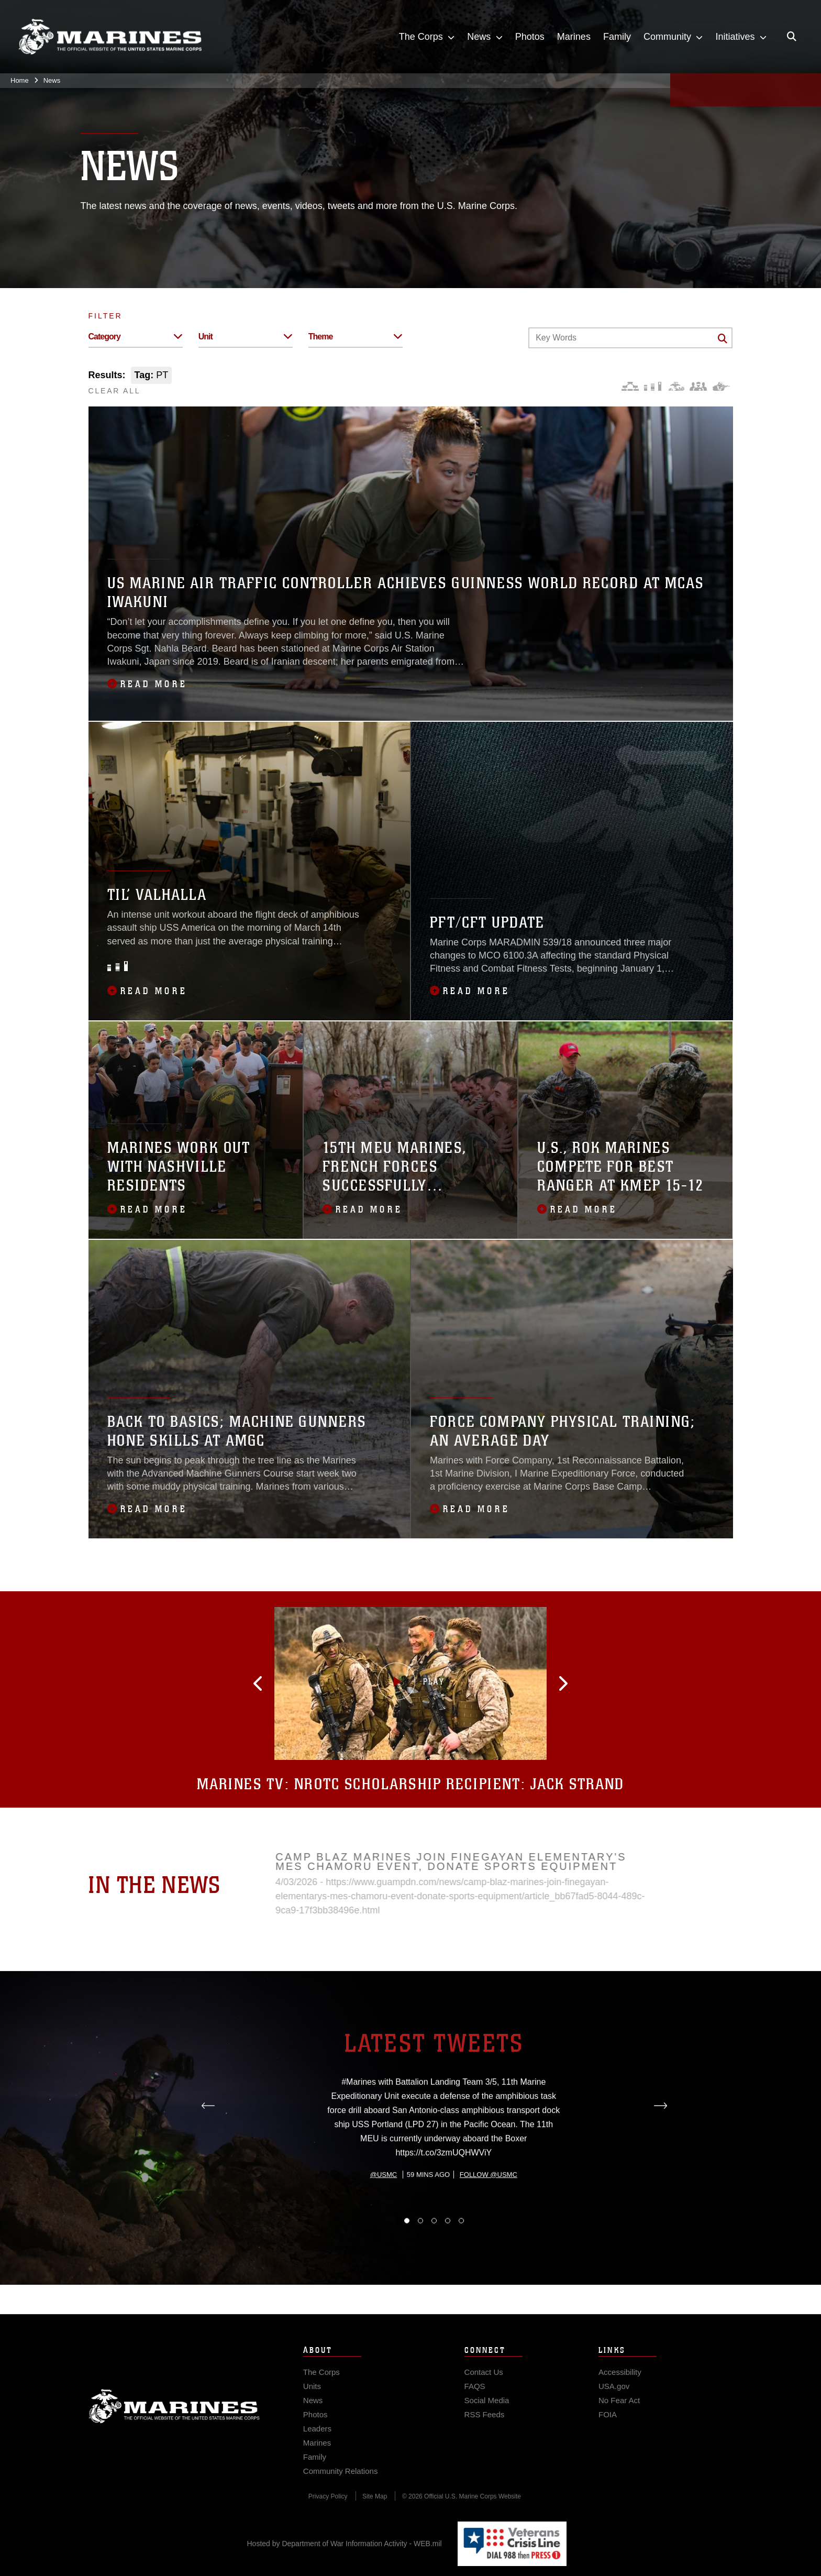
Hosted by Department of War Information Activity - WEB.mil (344, 2543)
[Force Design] (630, 386)
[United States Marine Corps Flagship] (110, 37)
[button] (295, 1683)
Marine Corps (174, 2424)
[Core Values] (675, 386)
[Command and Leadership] (698, 386)
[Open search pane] (792, 36)
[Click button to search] (722, 338)
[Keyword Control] (630, 337)
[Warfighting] (721, 386)
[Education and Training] (652, 386)
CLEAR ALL (114, 391)
